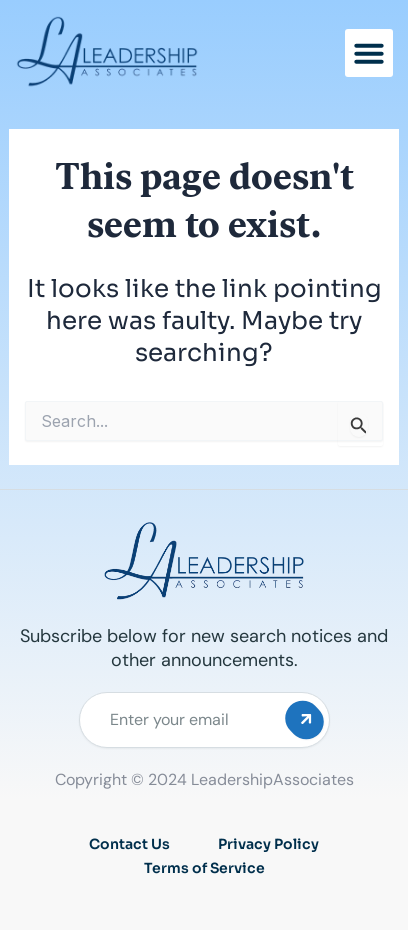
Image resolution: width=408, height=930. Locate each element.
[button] (369, 53)
